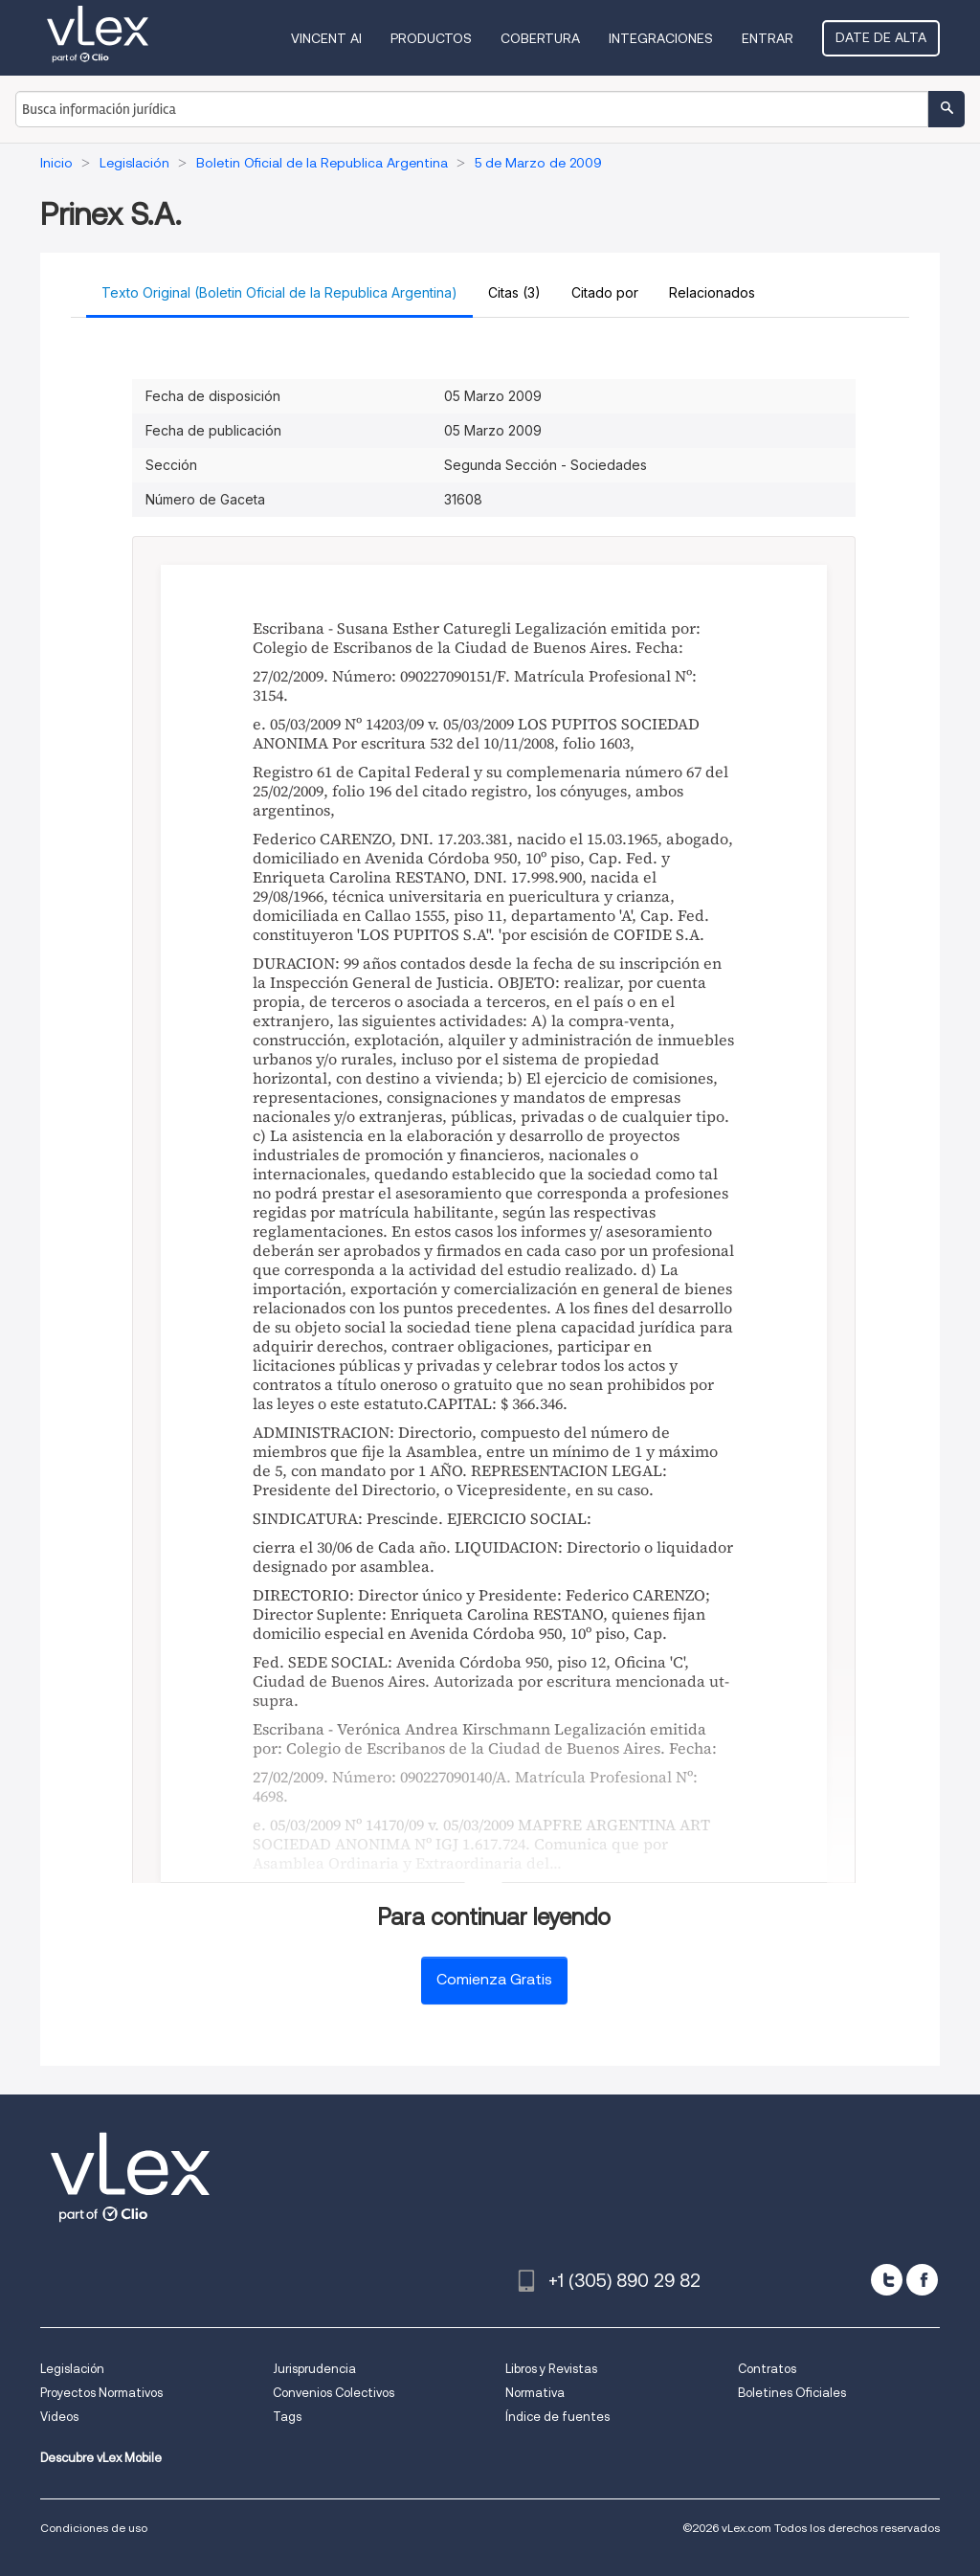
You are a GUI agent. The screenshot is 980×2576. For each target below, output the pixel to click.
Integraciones (661, 38)
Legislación (72, 2369)
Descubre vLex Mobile (101, 2458)
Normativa (535, 2393)
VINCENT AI (326, 38)
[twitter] (886, 2280)
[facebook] (922, 2280)
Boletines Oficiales (792, 2393)
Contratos (767, 2369)
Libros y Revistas (551, 2369)
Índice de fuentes (557, 2416)
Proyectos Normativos (101, 2393)
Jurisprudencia (314, 2369)
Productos (431, 38)
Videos (59, 2416)
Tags (287, 2416)
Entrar (767, 38)
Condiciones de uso (93, 2527)
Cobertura (540, 38)
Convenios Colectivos (333, 2393)
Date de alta (880, 37)
